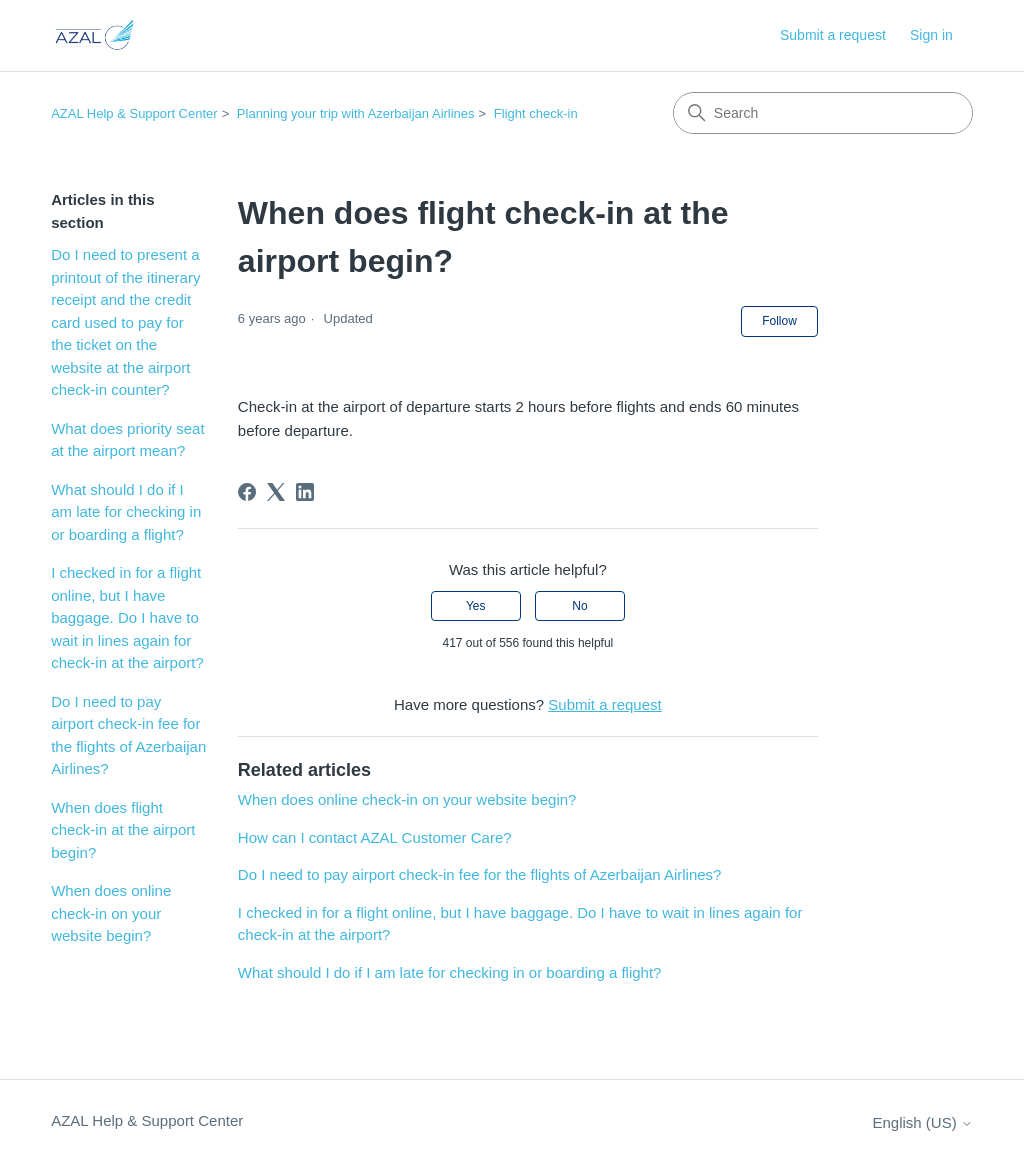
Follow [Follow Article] (779, 321)
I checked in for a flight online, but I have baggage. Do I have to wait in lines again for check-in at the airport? (127, 617)
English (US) (922, 1122)
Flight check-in (536, 113)
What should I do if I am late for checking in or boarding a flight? (126, 512)
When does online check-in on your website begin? (111, 913)
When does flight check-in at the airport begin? (123, 830)
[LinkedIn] (305, 492)
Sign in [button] (931, 35)
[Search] (823, 113)
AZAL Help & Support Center (134, 113)
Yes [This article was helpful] (476, 606)
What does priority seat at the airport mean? (127, 440)
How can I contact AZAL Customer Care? (375, 837)
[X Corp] (276, 492)
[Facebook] (247, 492)
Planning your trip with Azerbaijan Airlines (356, 113)
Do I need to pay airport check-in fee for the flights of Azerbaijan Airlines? (128, 735)
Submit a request (833, 35)
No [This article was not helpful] (579, 606)
